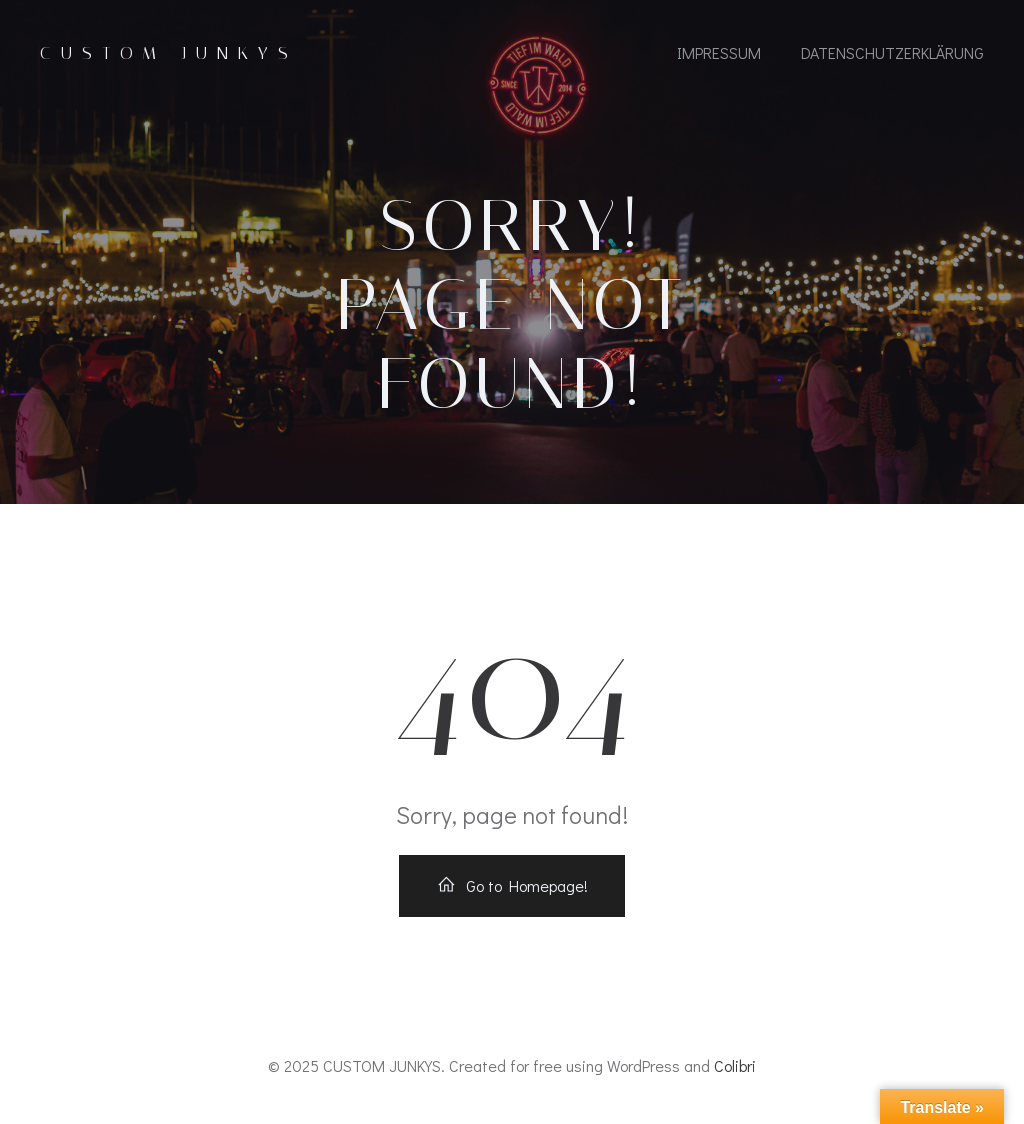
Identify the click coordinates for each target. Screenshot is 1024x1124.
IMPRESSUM (719, 52)
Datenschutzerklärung (892, 52)
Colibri (735, 1065)
